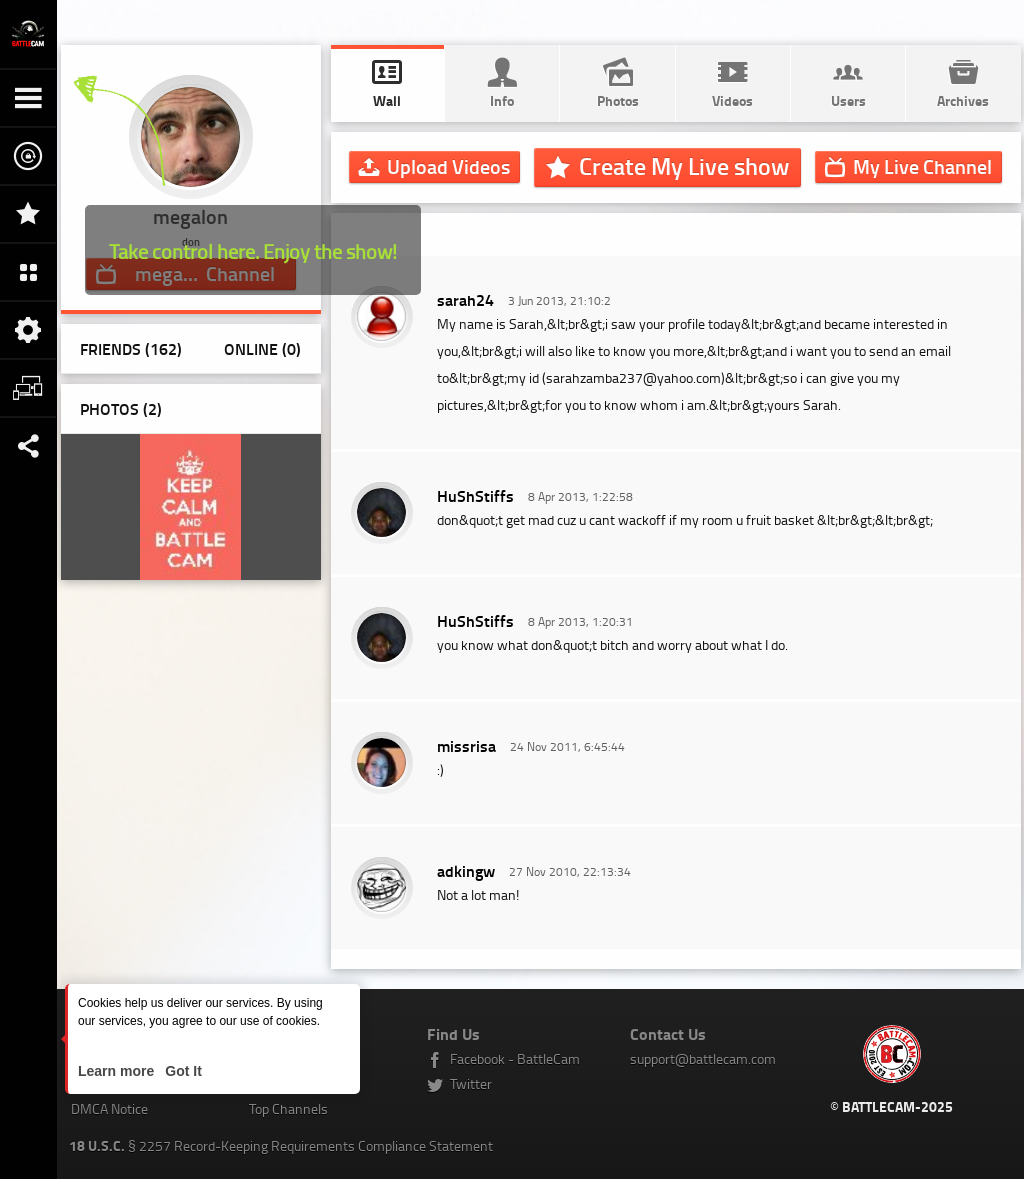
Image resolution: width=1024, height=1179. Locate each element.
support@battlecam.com (703, 1058)
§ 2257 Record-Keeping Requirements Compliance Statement (281, 1145)
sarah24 (465, 299)
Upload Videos (448, 166)
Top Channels (288, 1108)
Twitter (471, 1083)
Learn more (118, 1071)
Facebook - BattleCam (515, 1058)
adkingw (466, 870)
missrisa (466, 745)
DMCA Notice (109, 1108)
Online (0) (262, 348)
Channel (922, 166)
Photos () (121, 408)
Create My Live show (684, 166)
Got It (181, 1071)
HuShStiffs (475, 495)
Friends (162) (131, 348)
